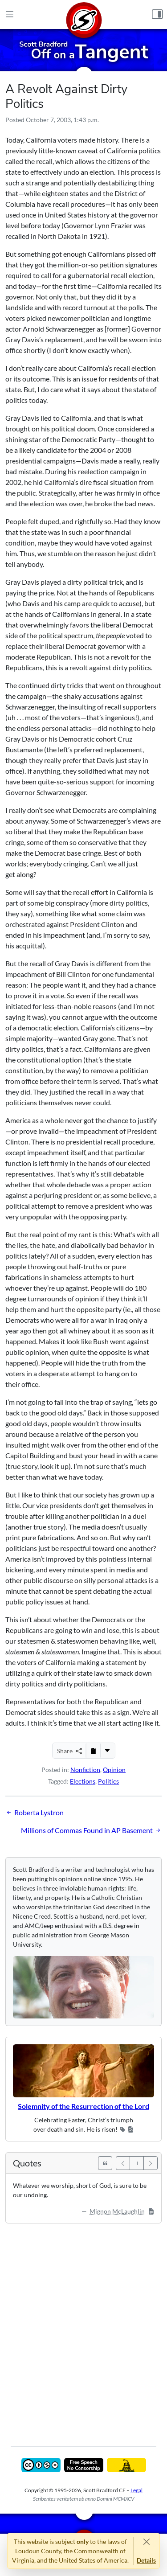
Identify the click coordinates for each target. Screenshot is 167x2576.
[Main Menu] (10, 14)
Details (146, 2560)
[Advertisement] (83, 2328)
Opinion (114, 1769)
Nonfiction (85, 1769)
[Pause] (137, 2163)
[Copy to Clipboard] (93, 1750)
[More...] (107, 1750)
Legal (136, 2490)
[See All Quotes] (105, 2163)
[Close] (146, 2541)
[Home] (84, 14)
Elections (82, 1781)
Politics (108, 1781)
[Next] (150, 2163)
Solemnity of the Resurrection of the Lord (83, 2106)
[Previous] (123, 2163)
